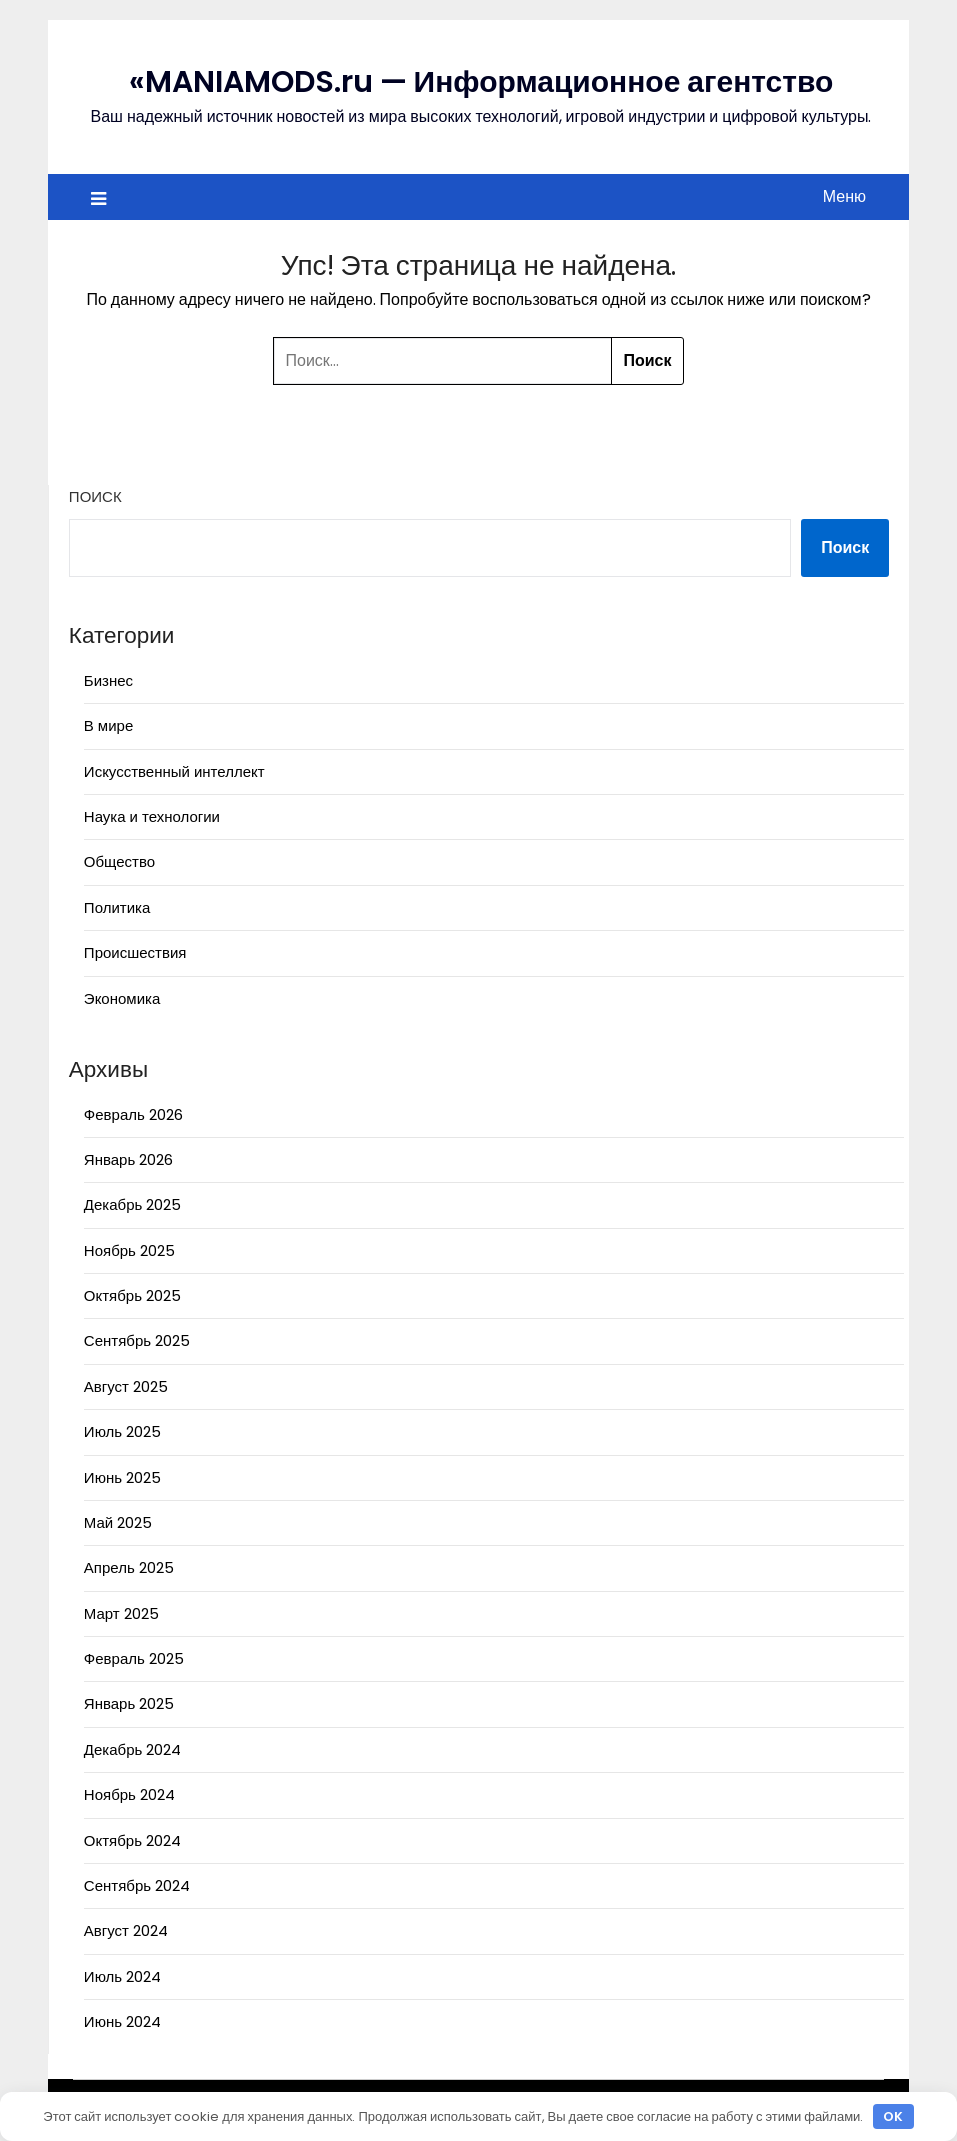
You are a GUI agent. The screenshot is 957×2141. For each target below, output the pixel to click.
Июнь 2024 (122, 2021)
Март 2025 (121, 1613)
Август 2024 (126, 1930)
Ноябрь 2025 (129, 1250)
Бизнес (108, 680)
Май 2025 (118, 1522)
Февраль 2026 (133, 1114)
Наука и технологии (152, 816)
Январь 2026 (128, 1159)
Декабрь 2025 (132, 1204)
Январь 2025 (129, 1703)
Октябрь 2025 (132, 1295)
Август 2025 (126, 1386)
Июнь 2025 (122, 1477)
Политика (117, 907)
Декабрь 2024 (132, 1749)
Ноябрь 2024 (129, 1794)
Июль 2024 (122, 1976)
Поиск (95, 496)
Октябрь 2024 (132, 1840)
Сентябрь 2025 (137, 1340)
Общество (119, 861)
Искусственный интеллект (174, 771)
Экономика (122, 998)
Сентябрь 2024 (137, 1885)
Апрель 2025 (129, 1567)
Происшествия (135, 952)
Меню (844, 196)
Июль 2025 (122, 1431)
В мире (108, 725)
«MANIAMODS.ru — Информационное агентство (481, 82)
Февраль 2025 (134, 1658)
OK (893, 2116)
